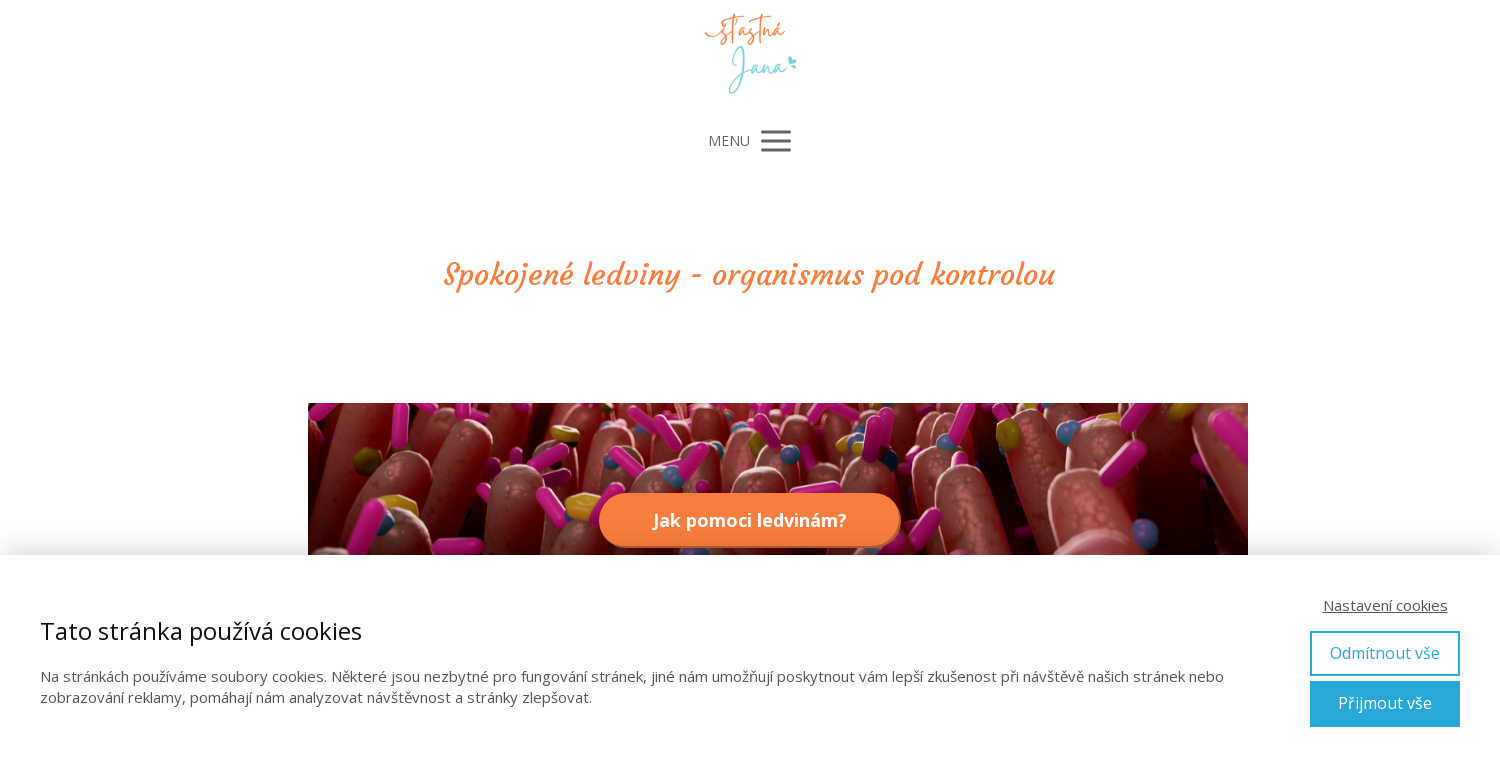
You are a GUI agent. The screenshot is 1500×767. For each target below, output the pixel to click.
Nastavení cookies (1385, 605)
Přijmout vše (1385, 703)
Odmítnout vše (1385, 653)
